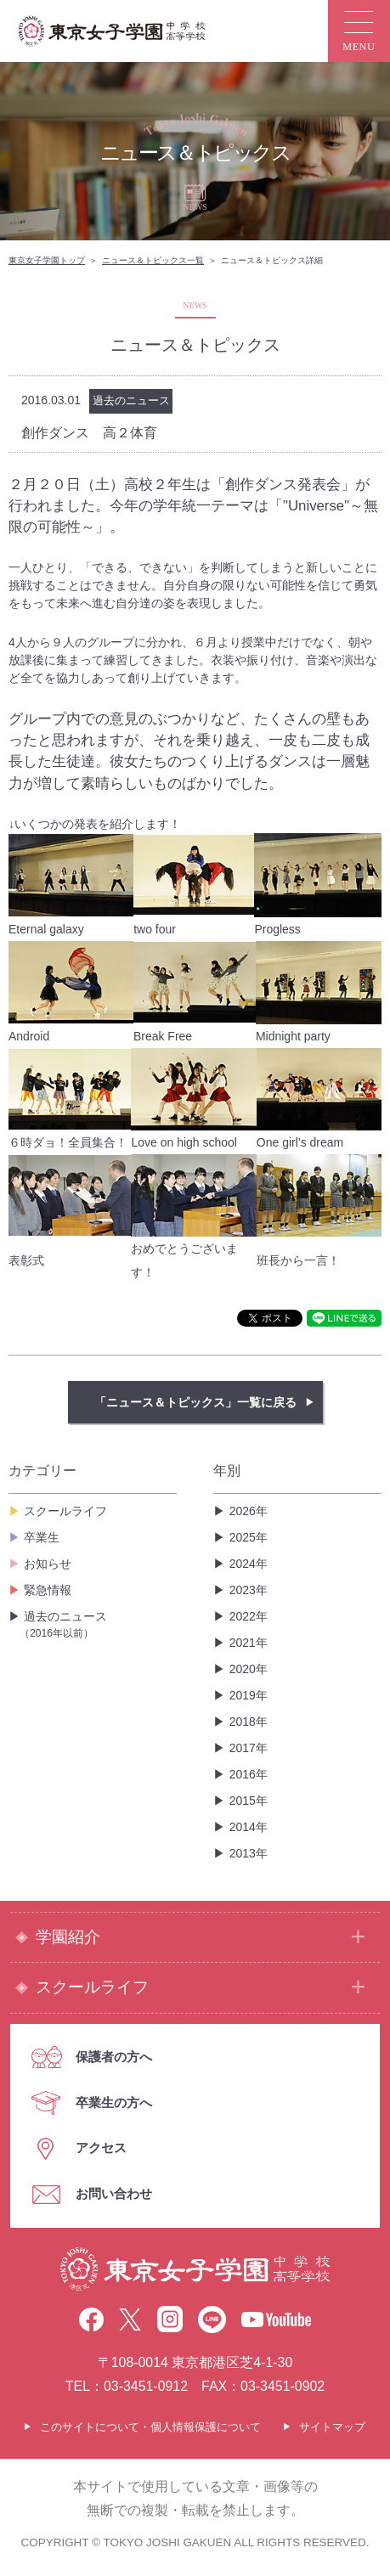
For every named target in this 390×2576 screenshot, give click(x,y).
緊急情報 (47, 1590)
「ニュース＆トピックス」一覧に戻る (195, 1402)
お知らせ (47, 1563)
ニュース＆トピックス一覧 (153, 260)
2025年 (248, 1537)
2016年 (248, 1774)
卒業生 (41, 1537)
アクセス (105, 2157)
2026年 (248, 1511)
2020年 (248, 1669)
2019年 (248, 1695)
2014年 (248, 1827)
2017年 (248, 1748)
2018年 (248, 1721)
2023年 (248, 1590)
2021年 (248, 1642)
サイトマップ (333, 2439)
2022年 (248, 1616)
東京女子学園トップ (46, 260)
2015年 (248, 1800)
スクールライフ (65, 1511)
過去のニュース (98, 1625)
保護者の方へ (119, 2062)
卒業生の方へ (119, 2110)
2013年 (248, 1853)
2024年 (248, 1563)
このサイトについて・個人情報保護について (150, 2439)
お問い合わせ (119, 2205)
